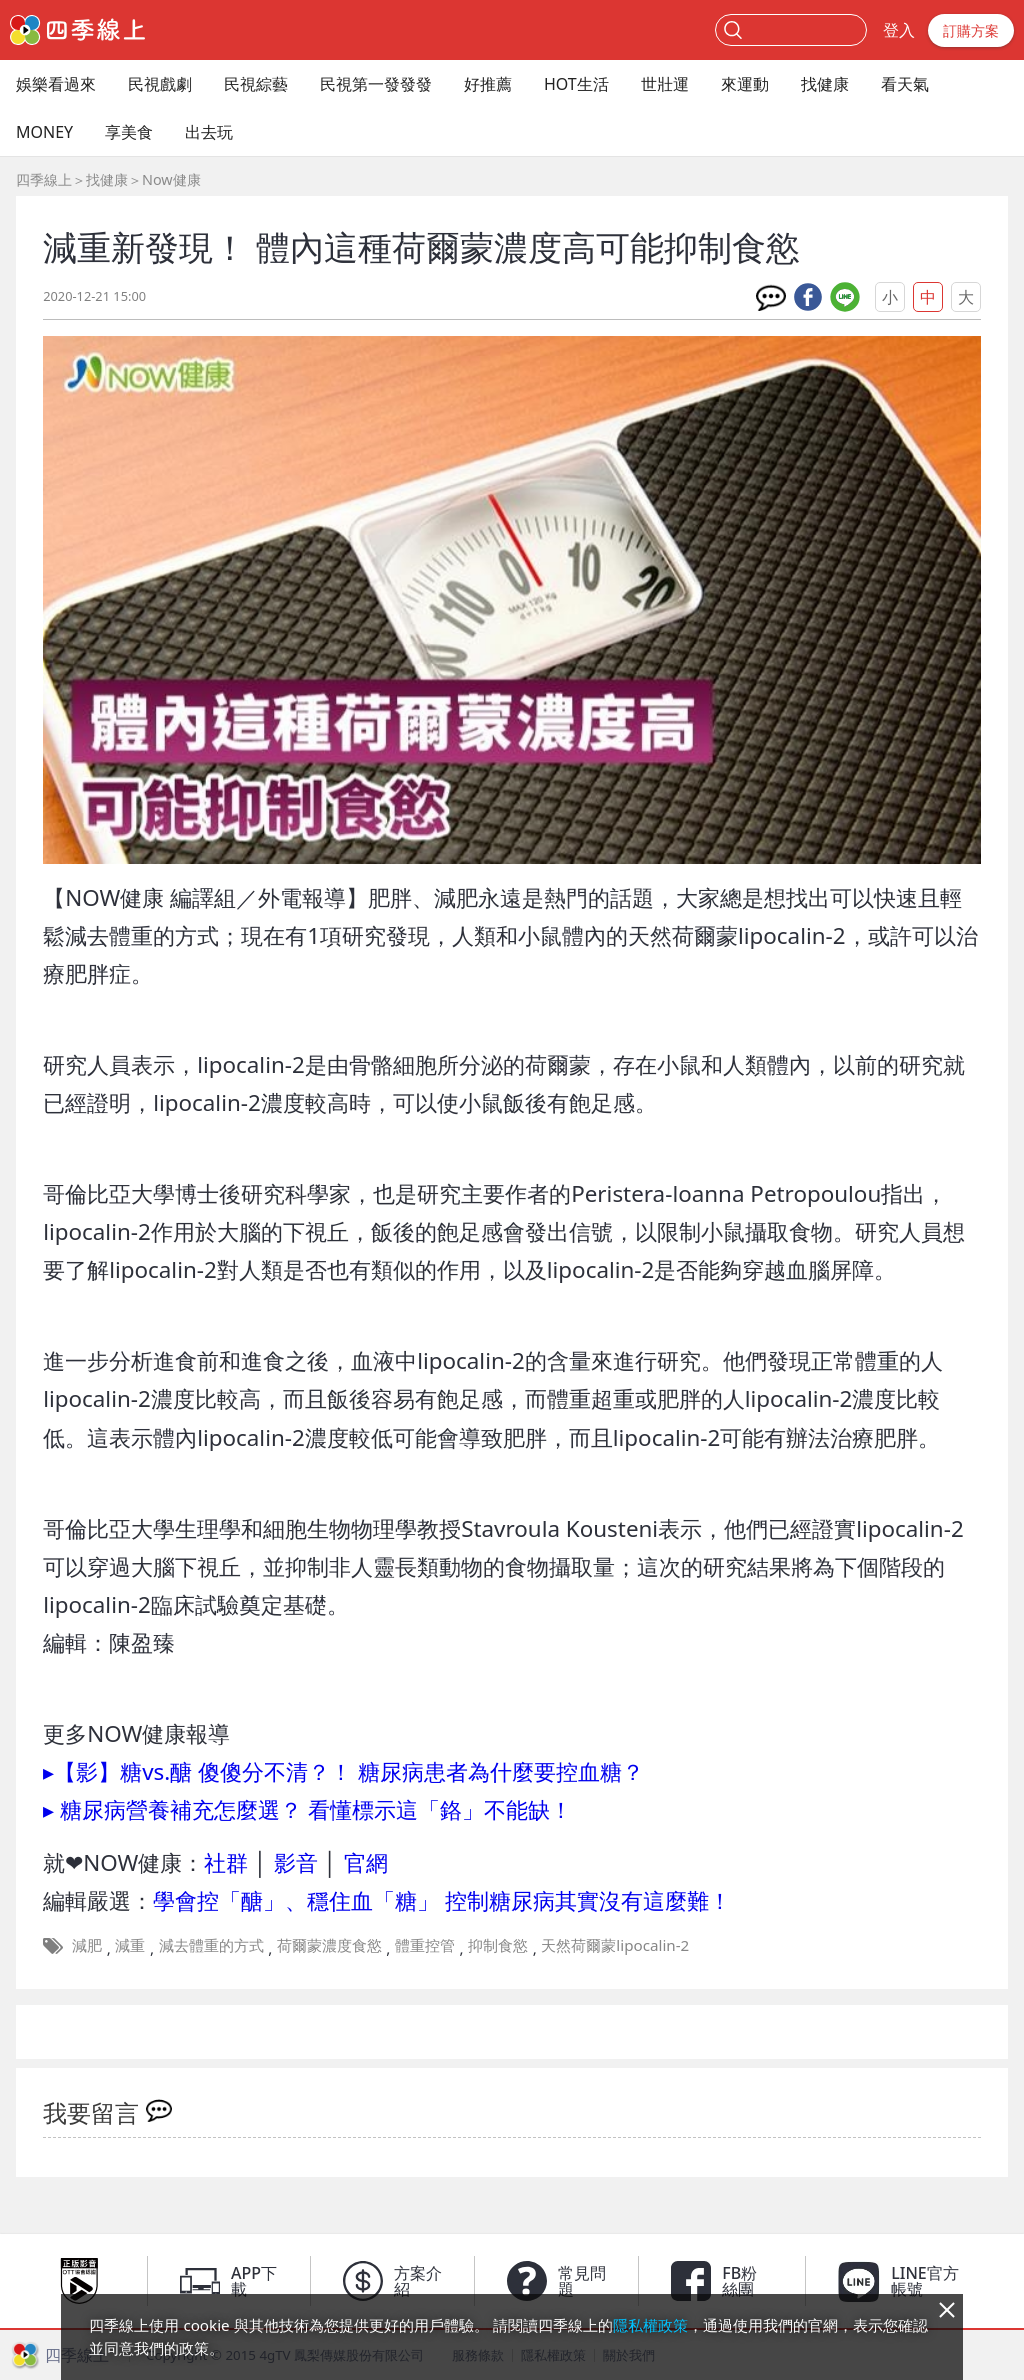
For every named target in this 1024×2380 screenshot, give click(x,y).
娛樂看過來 (56, 84)
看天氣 (905, 84)
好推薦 (488, 84)
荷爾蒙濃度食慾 (329, 1945)
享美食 (129, 132)
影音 (296, 1862)
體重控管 (425, 1945)
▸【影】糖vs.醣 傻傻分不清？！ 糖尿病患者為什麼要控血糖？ (343, 1771)
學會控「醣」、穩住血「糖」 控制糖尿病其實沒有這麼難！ (442, 1900)
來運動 (745, 84)
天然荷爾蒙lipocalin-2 (615, 1945)
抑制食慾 (498, 1945)
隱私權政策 (650, 2325)
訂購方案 (971, 30)
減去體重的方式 (211, 1945)
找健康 (825, 84)
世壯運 (665, 84)
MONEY (44, 132)
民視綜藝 (256, 84)
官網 (366, 1862)
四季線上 (44, 179)
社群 (226, 1862)
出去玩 (209, 132)
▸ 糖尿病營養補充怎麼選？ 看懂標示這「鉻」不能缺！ (307, 1809)
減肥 (87, 1945)
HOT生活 (576, 84)
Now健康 (171, 179)
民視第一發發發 (376, 84)
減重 (130, 1945)
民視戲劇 (160, 84)
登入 (899, 30)
